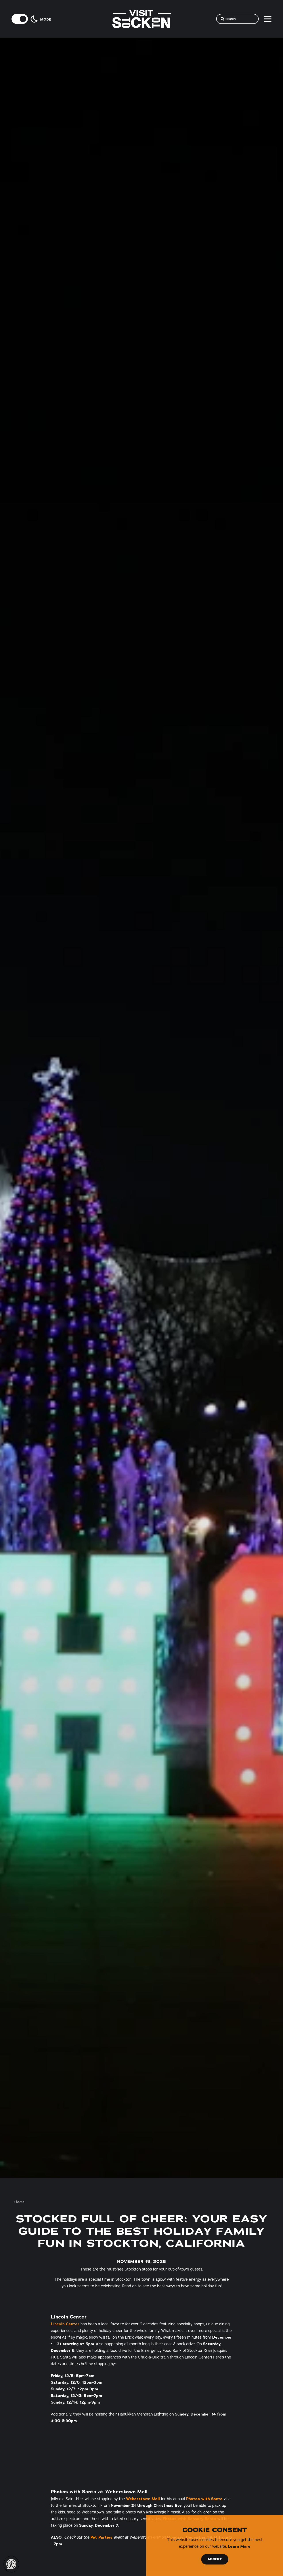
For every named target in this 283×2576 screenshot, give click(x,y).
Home (19, 2202)
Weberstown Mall (143, 2499)
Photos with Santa (204, 2499)
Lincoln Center (65, 2324)
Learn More (239, 2546)
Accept (214, 2559)
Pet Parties (101, 2537)
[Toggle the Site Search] (237, 19)
